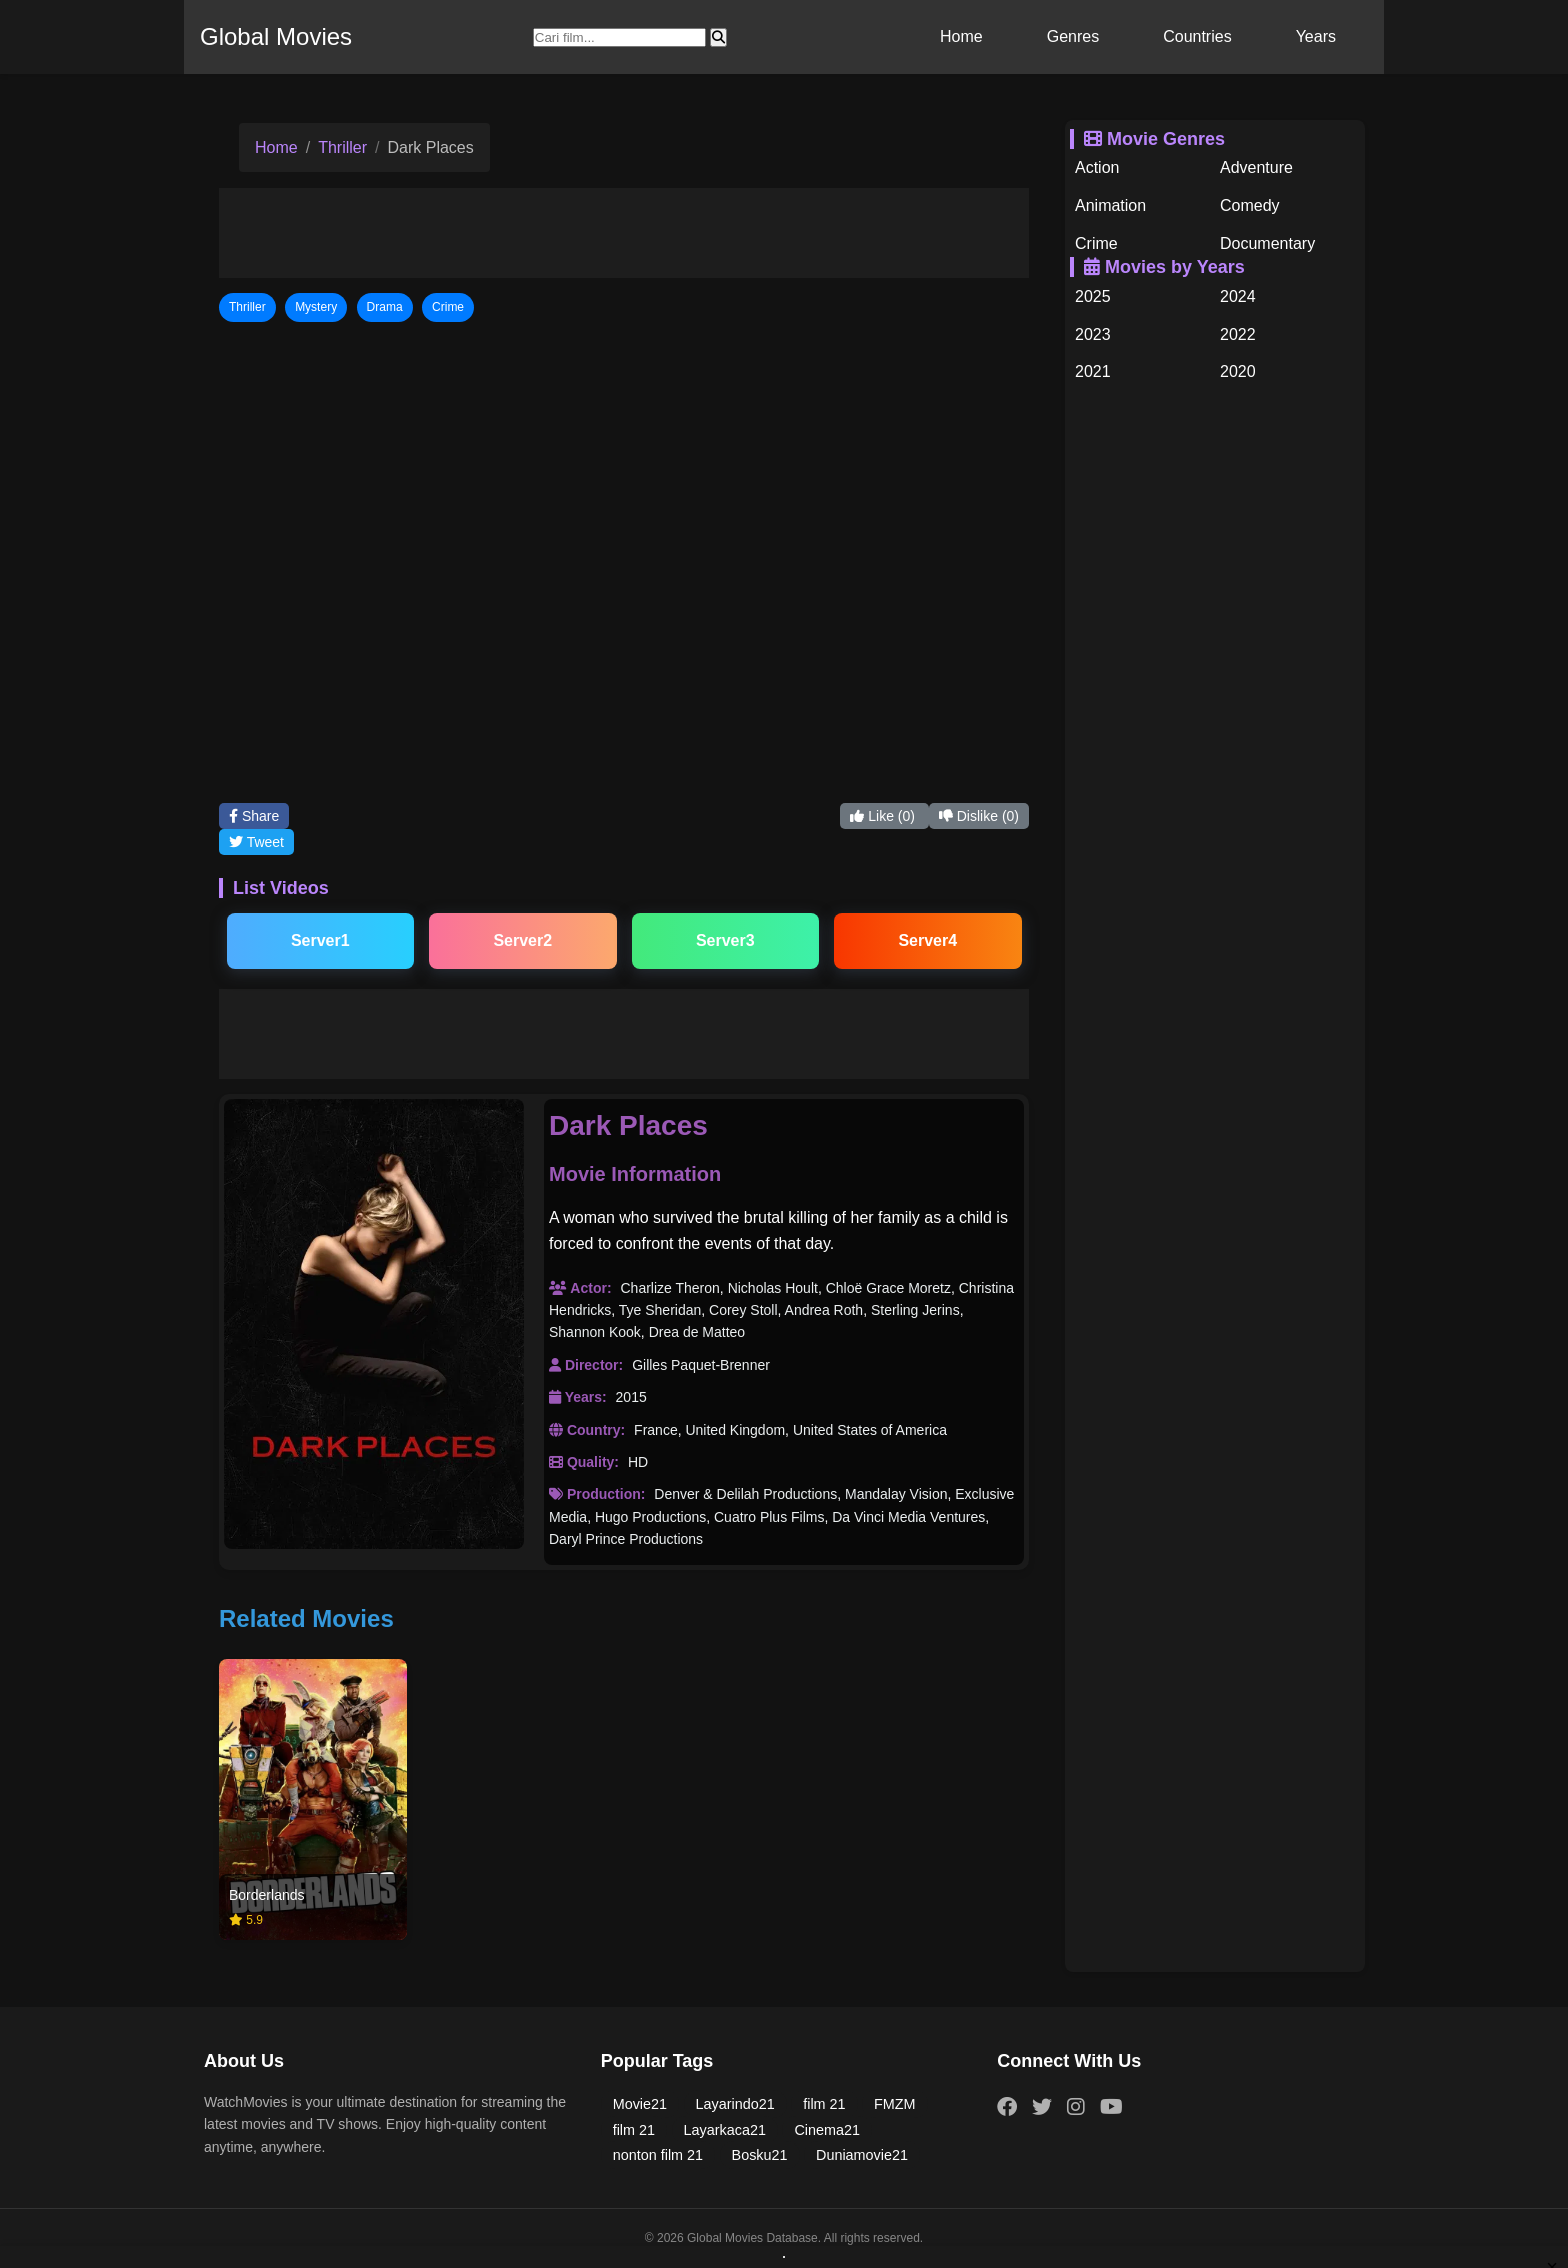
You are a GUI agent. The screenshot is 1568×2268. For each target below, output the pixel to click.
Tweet (256, 842)
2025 (1093, 296)
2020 (1238, 371)
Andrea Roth (824, 1310)
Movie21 (640, 2104)
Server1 (320, 940)
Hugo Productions (650, 1517)
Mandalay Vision (896, 1494)
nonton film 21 (658, 2155)
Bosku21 (760, 2155)
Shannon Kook (595, 1332)
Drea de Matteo (697, 1332)
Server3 (725, 940)
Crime (1096, 243)
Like (884, 816)
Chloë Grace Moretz (888, 1288)
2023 (1093, 334)
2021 (1093, 371)
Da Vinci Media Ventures (908, 1517)
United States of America (870, 1430)
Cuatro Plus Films (769, 1517)
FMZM (895, 2104)
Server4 (927, 940)
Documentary (1267, 243)
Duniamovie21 (862, 2155)
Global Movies (276, 36)
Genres (1073, 36)
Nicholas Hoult (773, 1288)
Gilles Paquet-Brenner (701, 1365)
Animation (1110, 205)
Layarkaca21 (725, 2130)
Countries (1197, 36)
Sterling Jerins (915, 1310)
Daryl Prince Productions (626, 1539)
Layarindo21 (735, 2104)
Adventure (1256, 167)
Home (961, 36)
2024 (1238, 296)
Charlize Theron (669, 1288)
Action (1097, 167)
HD (638, 1462)
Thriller (342, 147)
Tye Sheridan (660, 1310)
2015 (631, 1397)
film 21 (824, 2104)
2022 (1238, 334)
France (656, 1430)
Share (254, 816)
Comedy (1250, 205)
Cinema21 (827, 2130)
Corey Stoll (743, 1310)
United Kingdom (735, 1430)
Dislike (979, 816)
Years (1316, 36)
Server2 (522, 940)
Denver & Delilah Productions (745, 1494)
